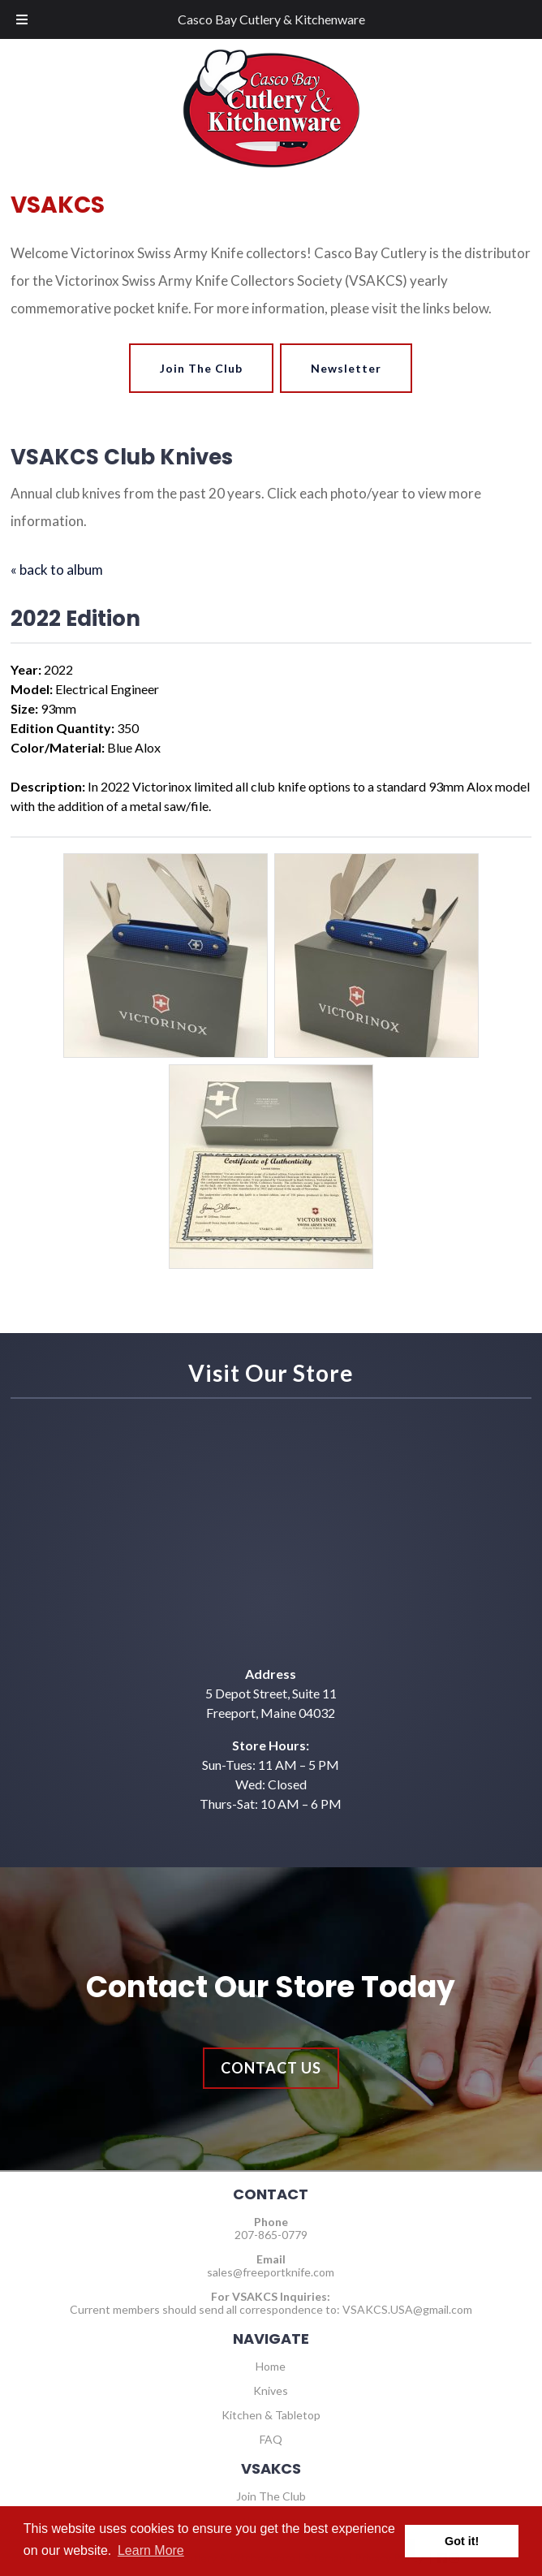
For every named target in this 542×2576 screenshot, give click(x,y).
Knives (270, 2390)
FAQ (271, 2439)
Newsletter (346, 368)
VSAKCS (271, 2468)
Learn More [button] (151, 2550)
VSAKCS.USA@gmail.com (407, 2309)
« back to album (57, 569)
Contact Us (271, 2068)
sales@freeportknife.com (270, 2272)
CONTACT (270, 2194)
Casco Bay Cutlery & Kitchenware (271, 19)
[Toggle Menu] (22, 19)
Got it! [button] (462, 2541)
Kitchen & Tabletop (271, 2415)
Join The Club (201, 368)
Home (271, 2366)
